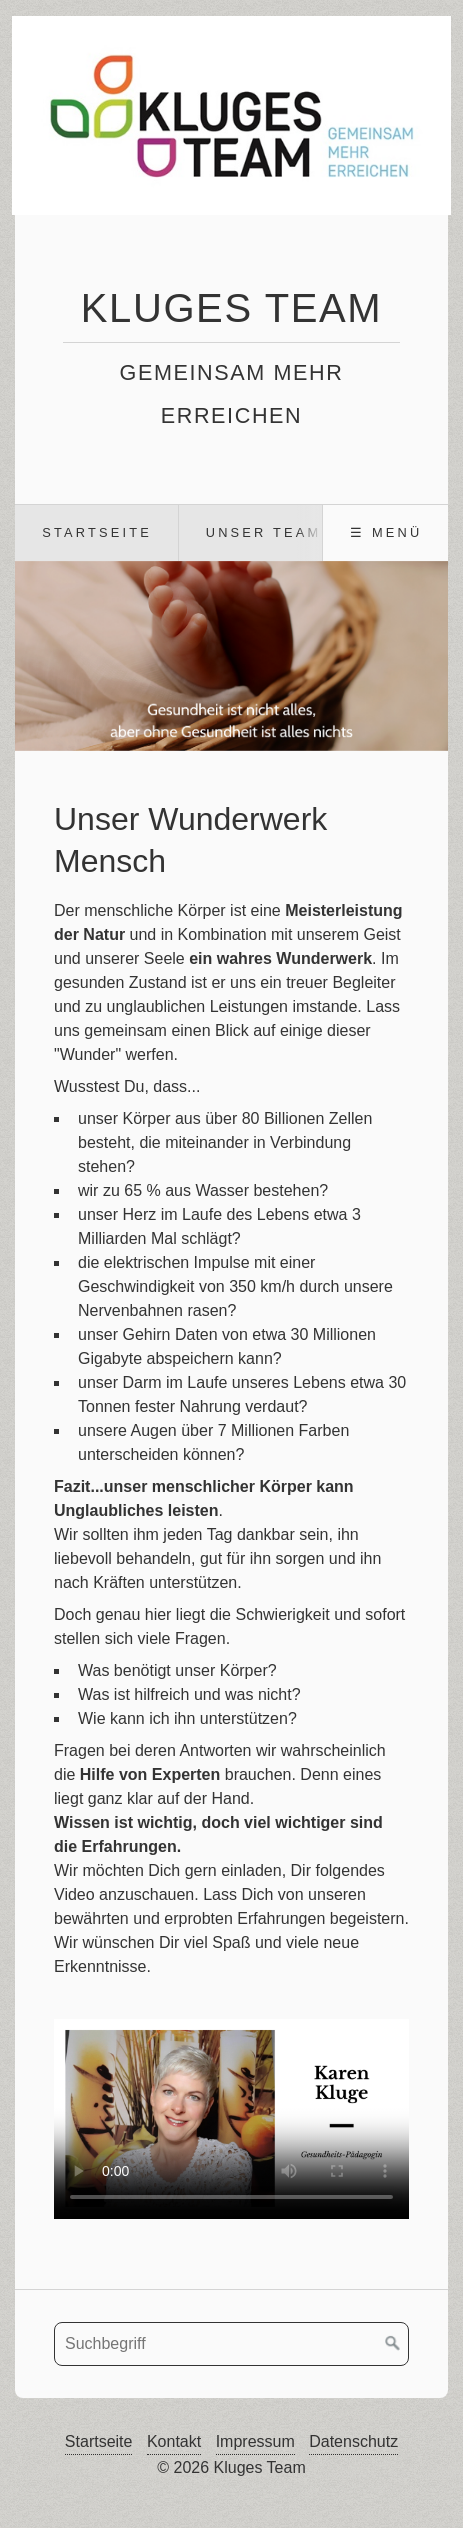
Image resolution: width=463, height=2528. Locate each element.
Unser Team (264, 532)
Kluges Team (231, 308)
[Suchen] (393, 2344)
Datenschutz (353, 2441)
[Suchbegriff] (231, 2344)
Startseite (97, 532)
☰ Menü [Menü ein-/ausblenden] (386, 532)
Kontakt (174, 2441)
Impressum (255, 2441)
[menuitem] (96, 533)
